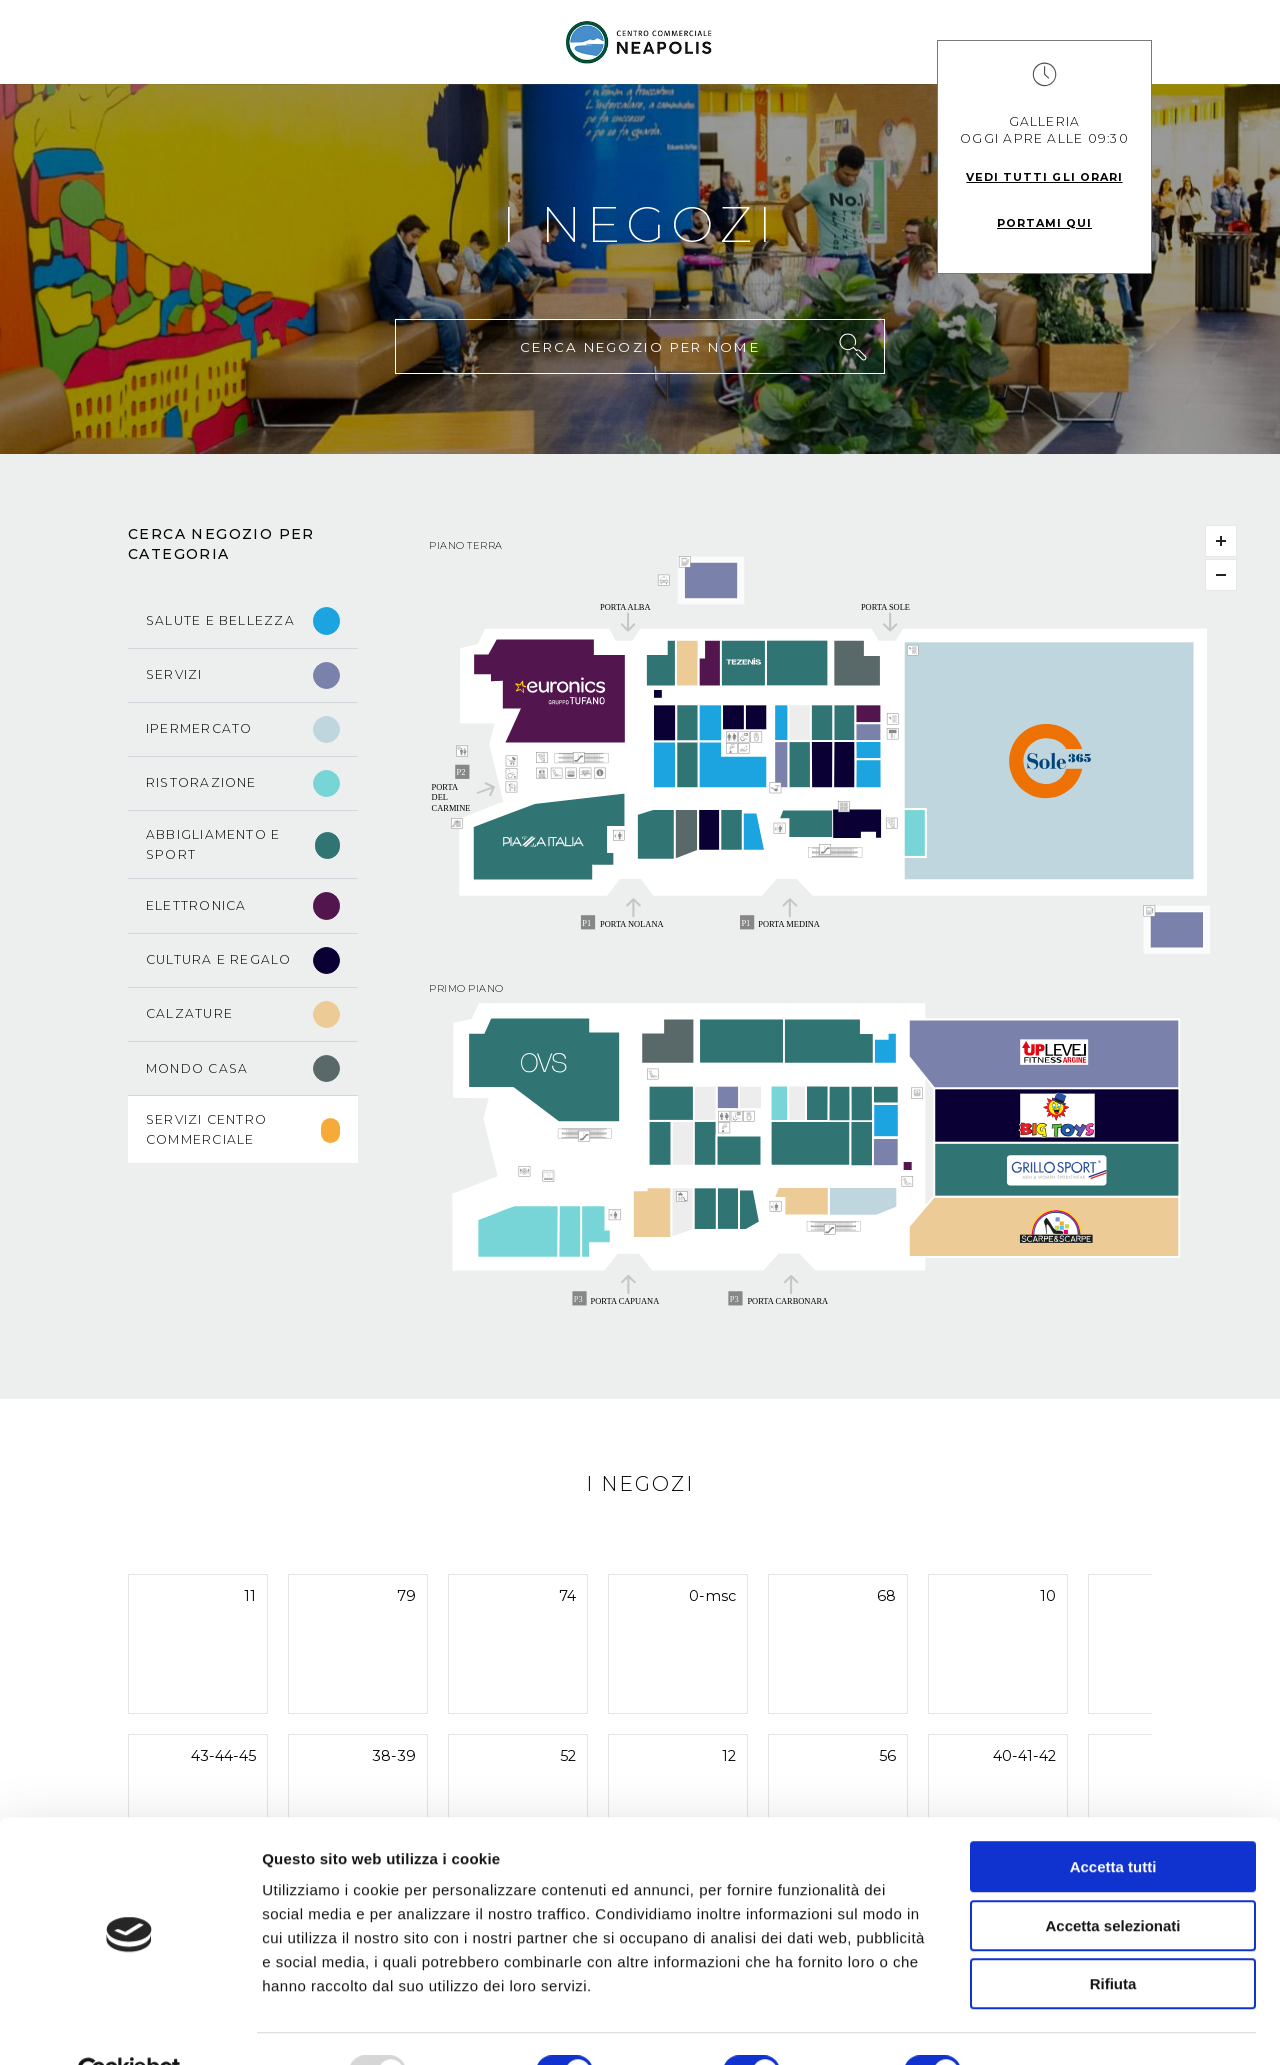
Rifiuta (1113, 1937)
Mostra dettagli (1052, 2025)
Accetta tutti (1113, 1820)
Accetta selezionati (1112, 1879)
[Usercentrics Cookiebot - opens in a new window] (129, 2026)
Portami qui (1044, 223)
